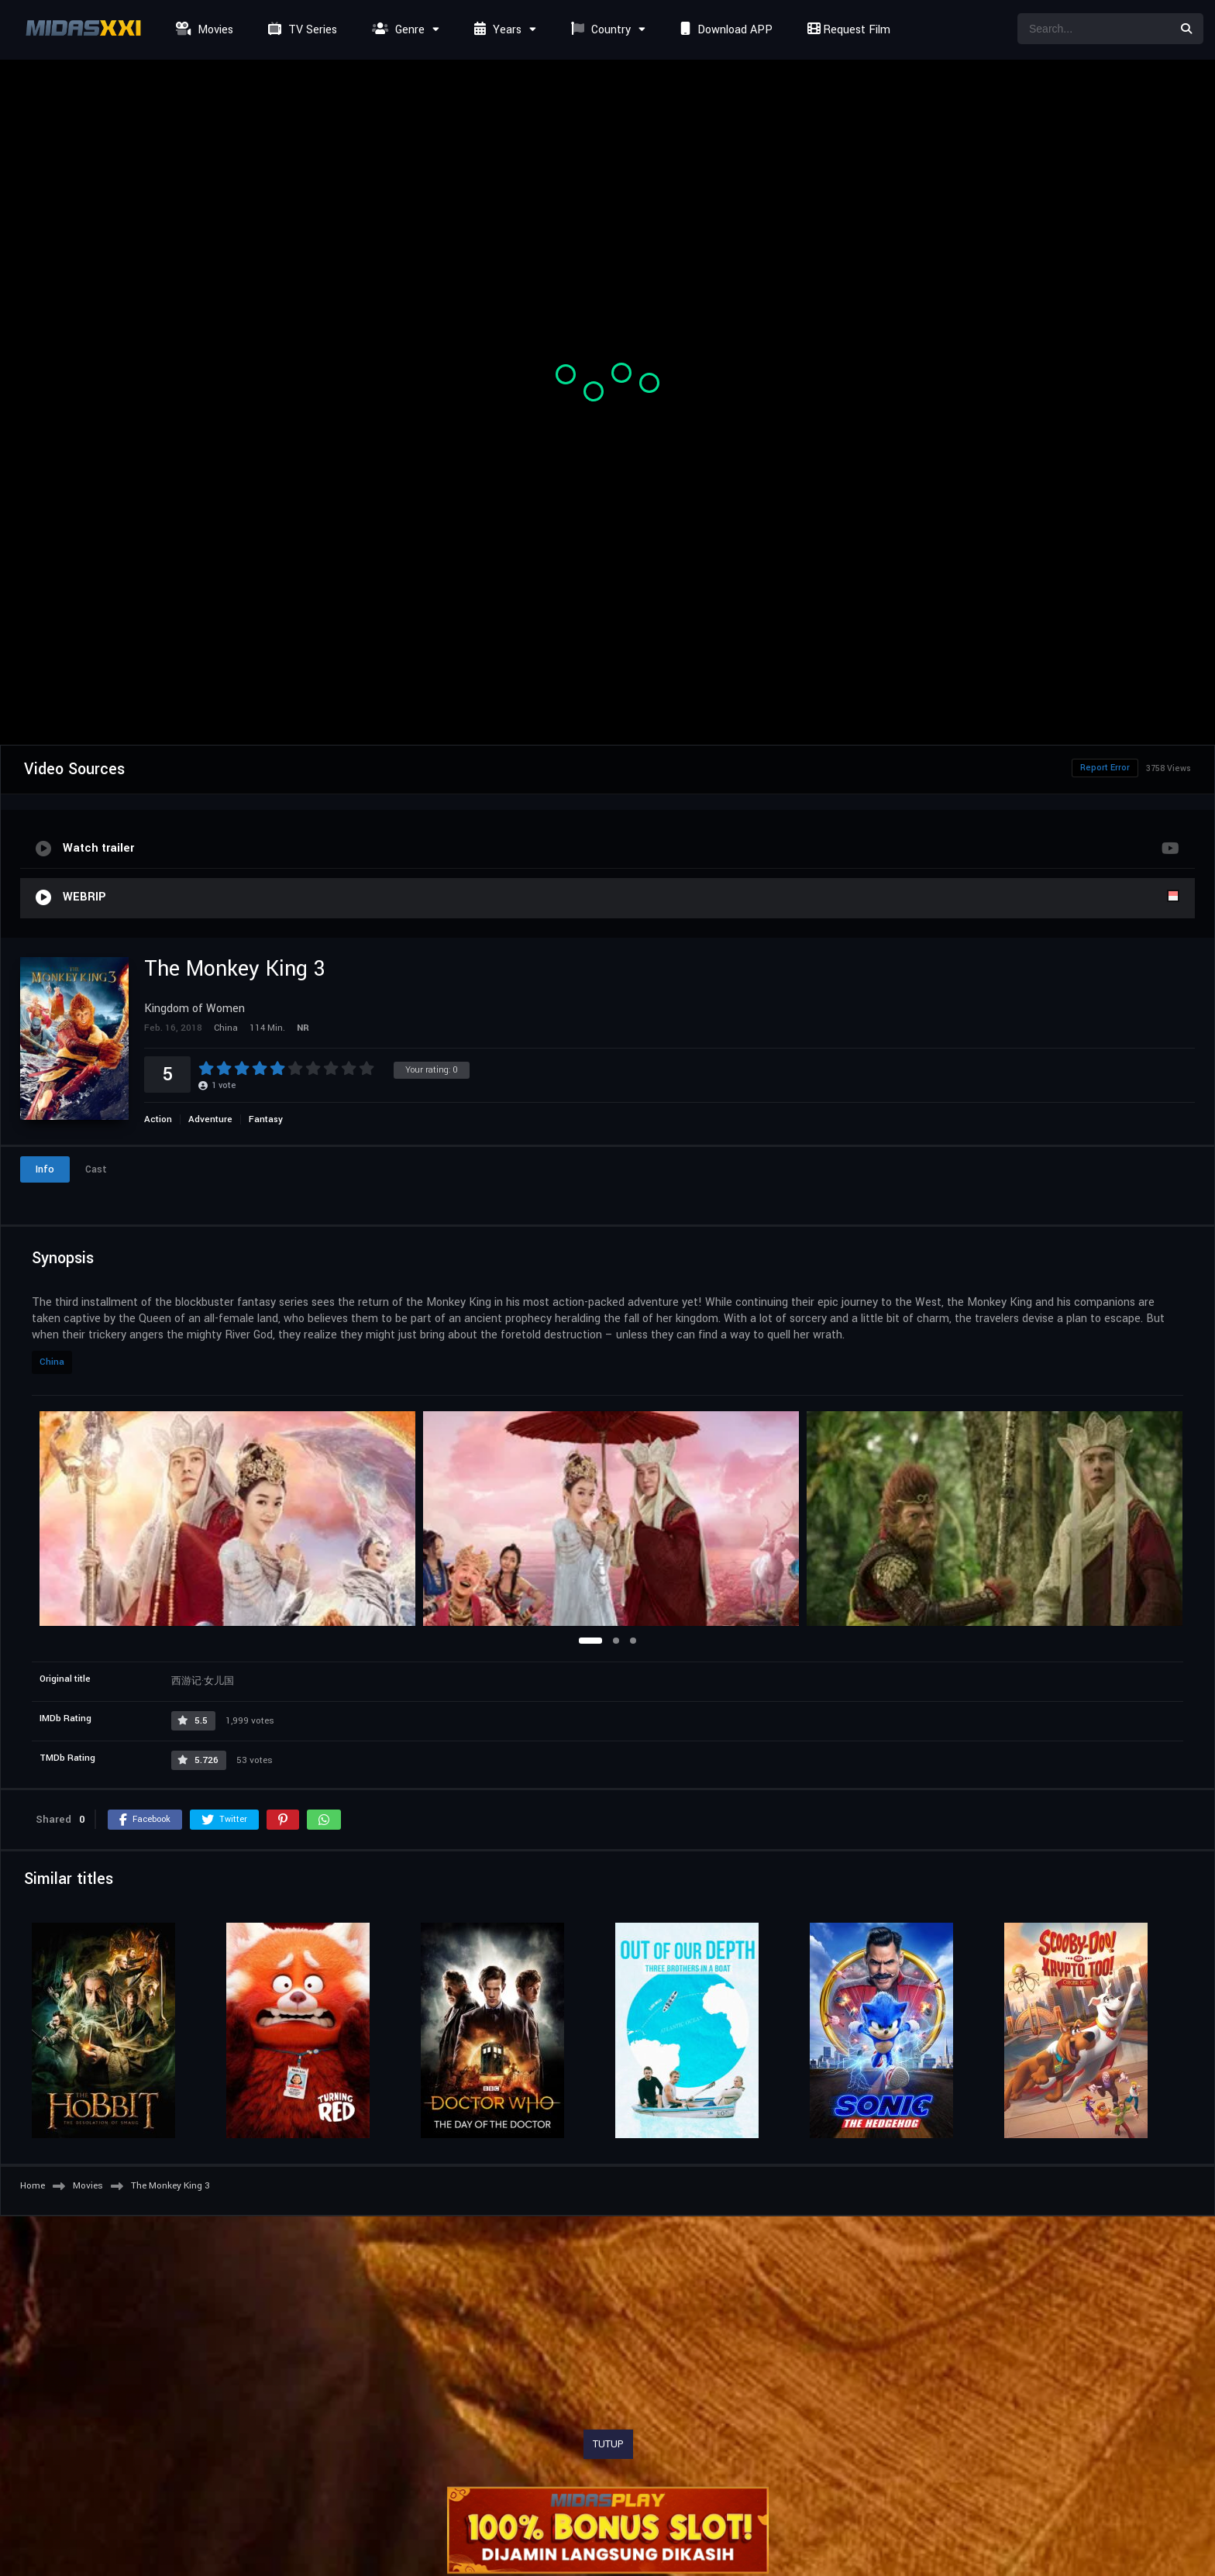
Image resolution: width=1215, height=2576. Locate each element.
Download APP (724, 30)
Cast (96, 1169)
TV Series (300, 30)
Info (45, 1169)
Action (158, 1119)
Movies (202, 30)
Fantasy (266, 1119)
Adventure (210, 1119)
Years (495, 30)
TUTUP (608, 2444)
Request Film (847, 30)
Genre (396, 30)
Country (599, 30)
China (52, 1362)
